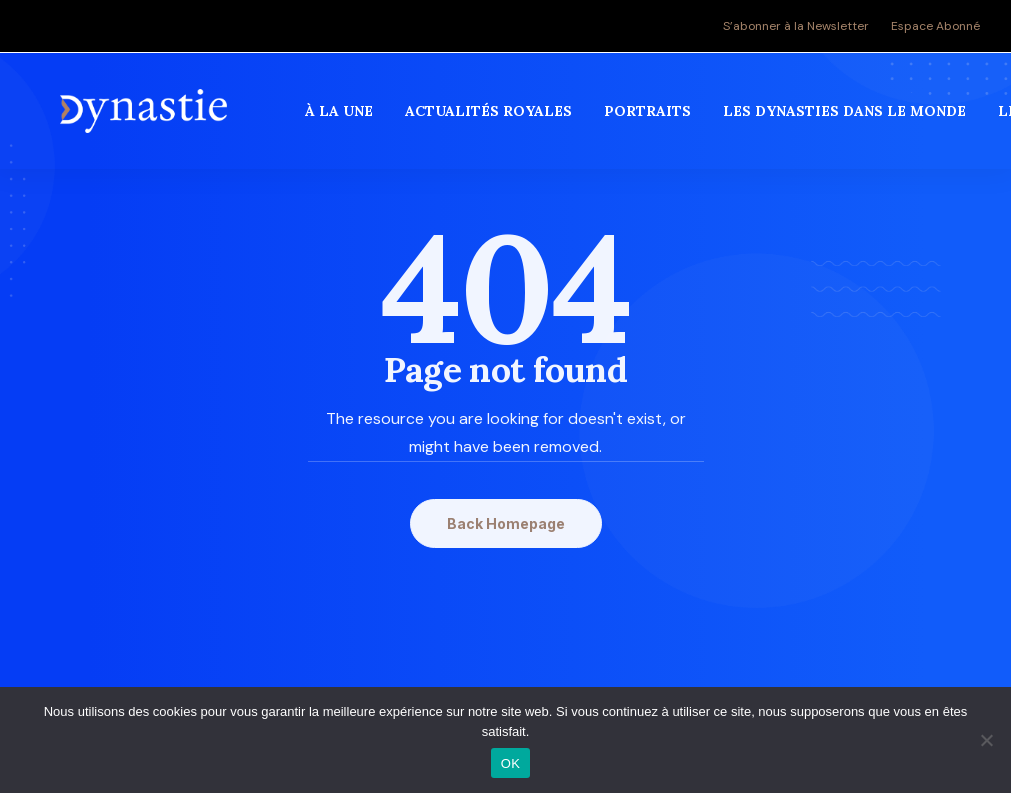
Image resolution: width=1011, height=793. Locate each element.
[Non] (986, 740)
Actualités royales (491, 119)
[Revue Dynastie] (145, 119)
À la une (342, 119)
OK (510, 763)
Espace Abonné (935, 26)
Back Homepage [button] (506, 523)
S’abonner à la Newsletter (796, 26)
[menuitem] (800, 26)
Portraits (650, 119)
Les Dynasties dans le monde (847, 119)
